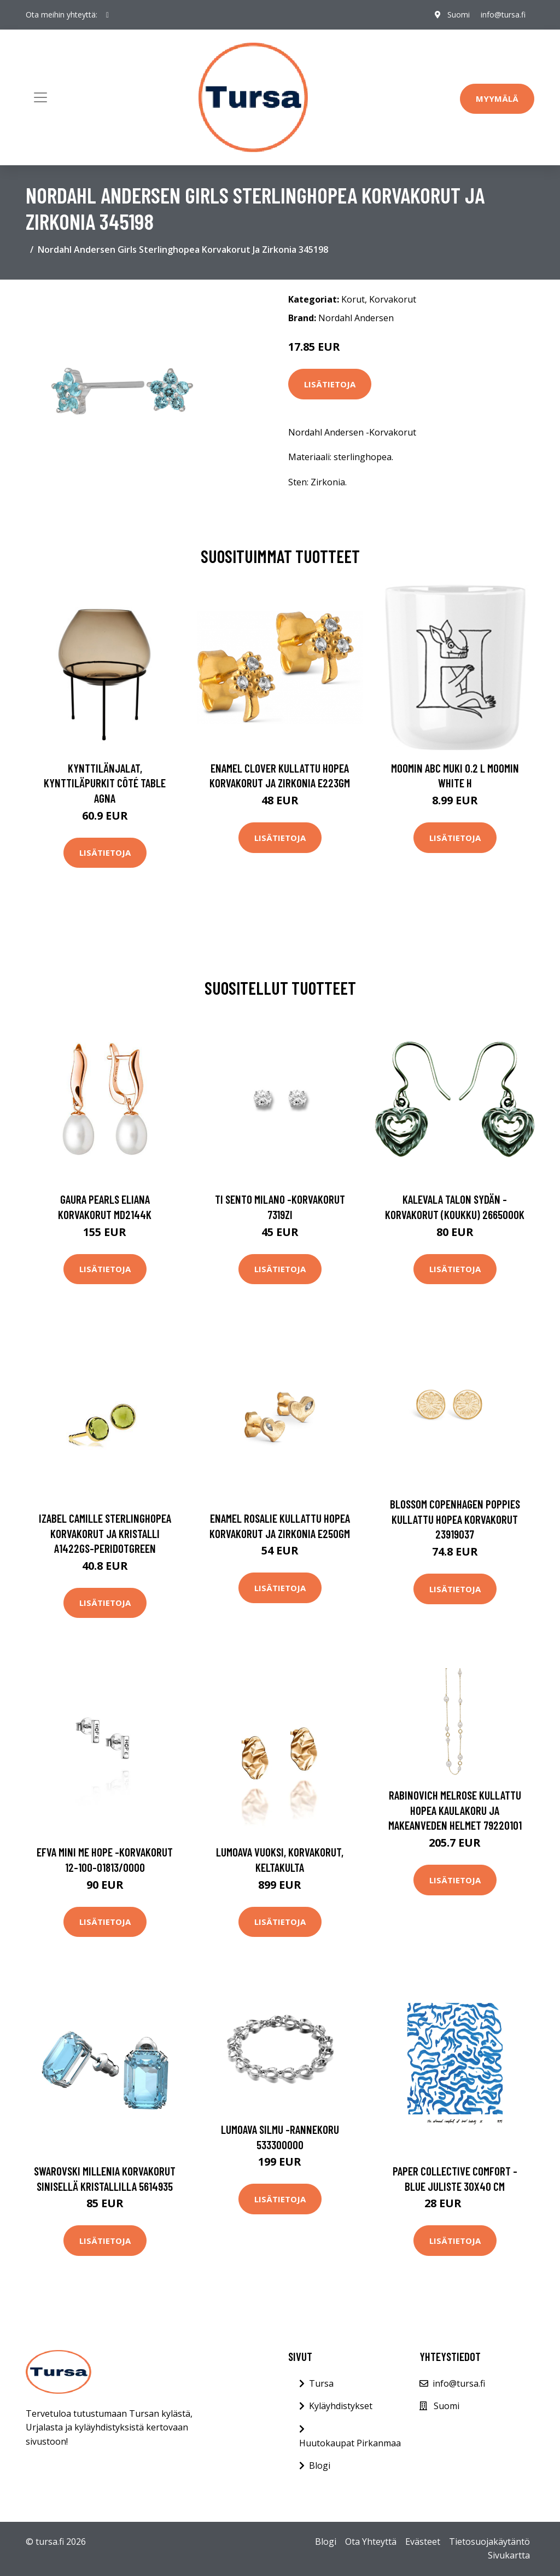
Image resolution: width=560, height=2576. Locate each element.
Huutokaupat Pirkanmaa (350, 2443)
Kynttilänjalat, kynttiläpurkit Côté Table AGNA (105, 783)
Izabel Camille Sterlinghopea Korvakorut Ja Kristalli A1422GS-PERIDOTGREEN (105, 1533)
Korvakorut (392, 299)
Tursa (321, 2383)
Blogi (319, 2465)
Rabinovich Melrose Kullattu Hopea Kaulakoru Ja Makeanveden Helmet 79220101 (455, 1810)
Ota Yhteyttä (370, 2542)
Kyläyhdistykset (340, 2406)
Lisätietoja (329, 384)
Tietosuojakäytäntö (489, 2542)
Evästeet (422, 2542)
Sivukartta (509, 2555)
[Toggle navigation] (40, 97)
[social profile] (107, 14)
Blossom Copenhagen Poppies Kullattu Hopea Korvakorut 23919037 (455, 1519)
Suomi (458, 14)
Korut (353, 299)
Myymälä (497, 98)
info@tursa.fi (503, 14)
